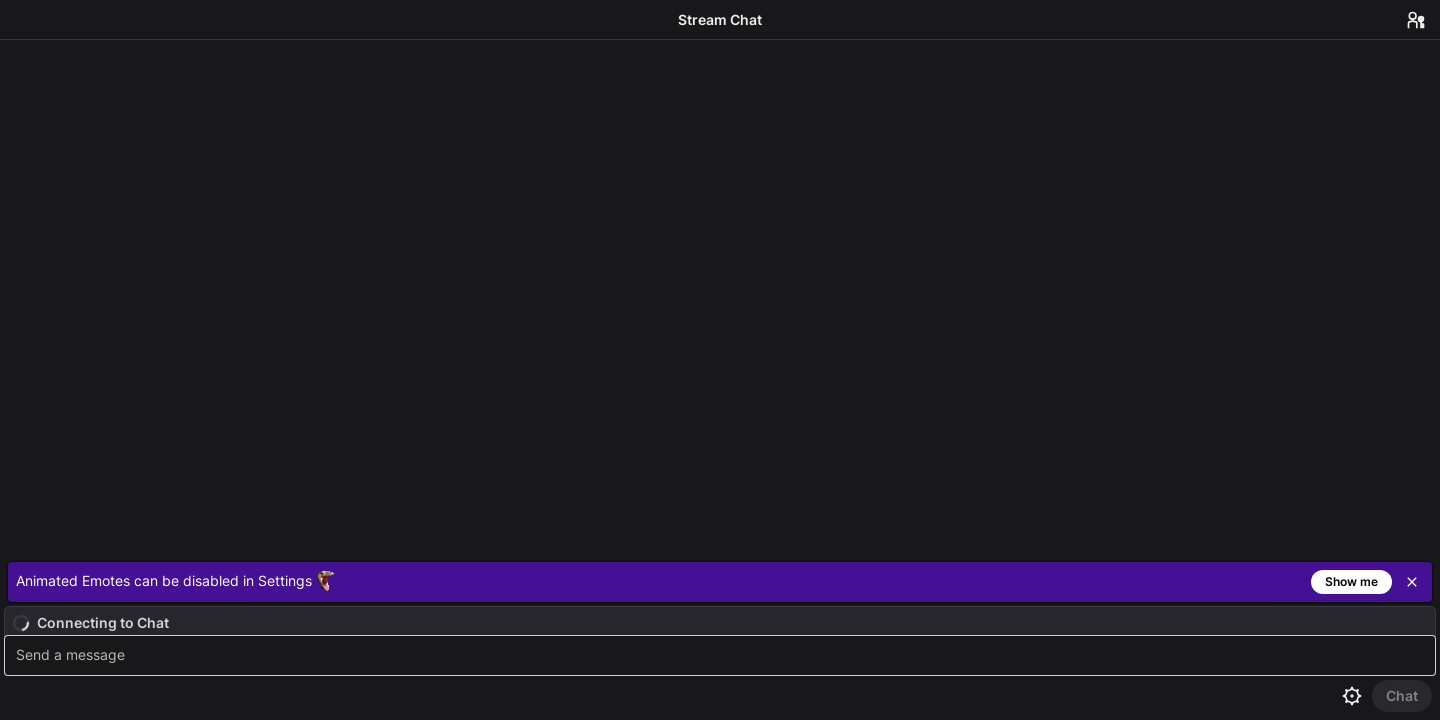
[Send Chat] (1402, 696)
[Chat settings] (1352, 696)
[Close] (1412, 582)
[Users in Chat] (1416, 20)
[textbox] (722, 655)
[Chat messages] (720, 297)
